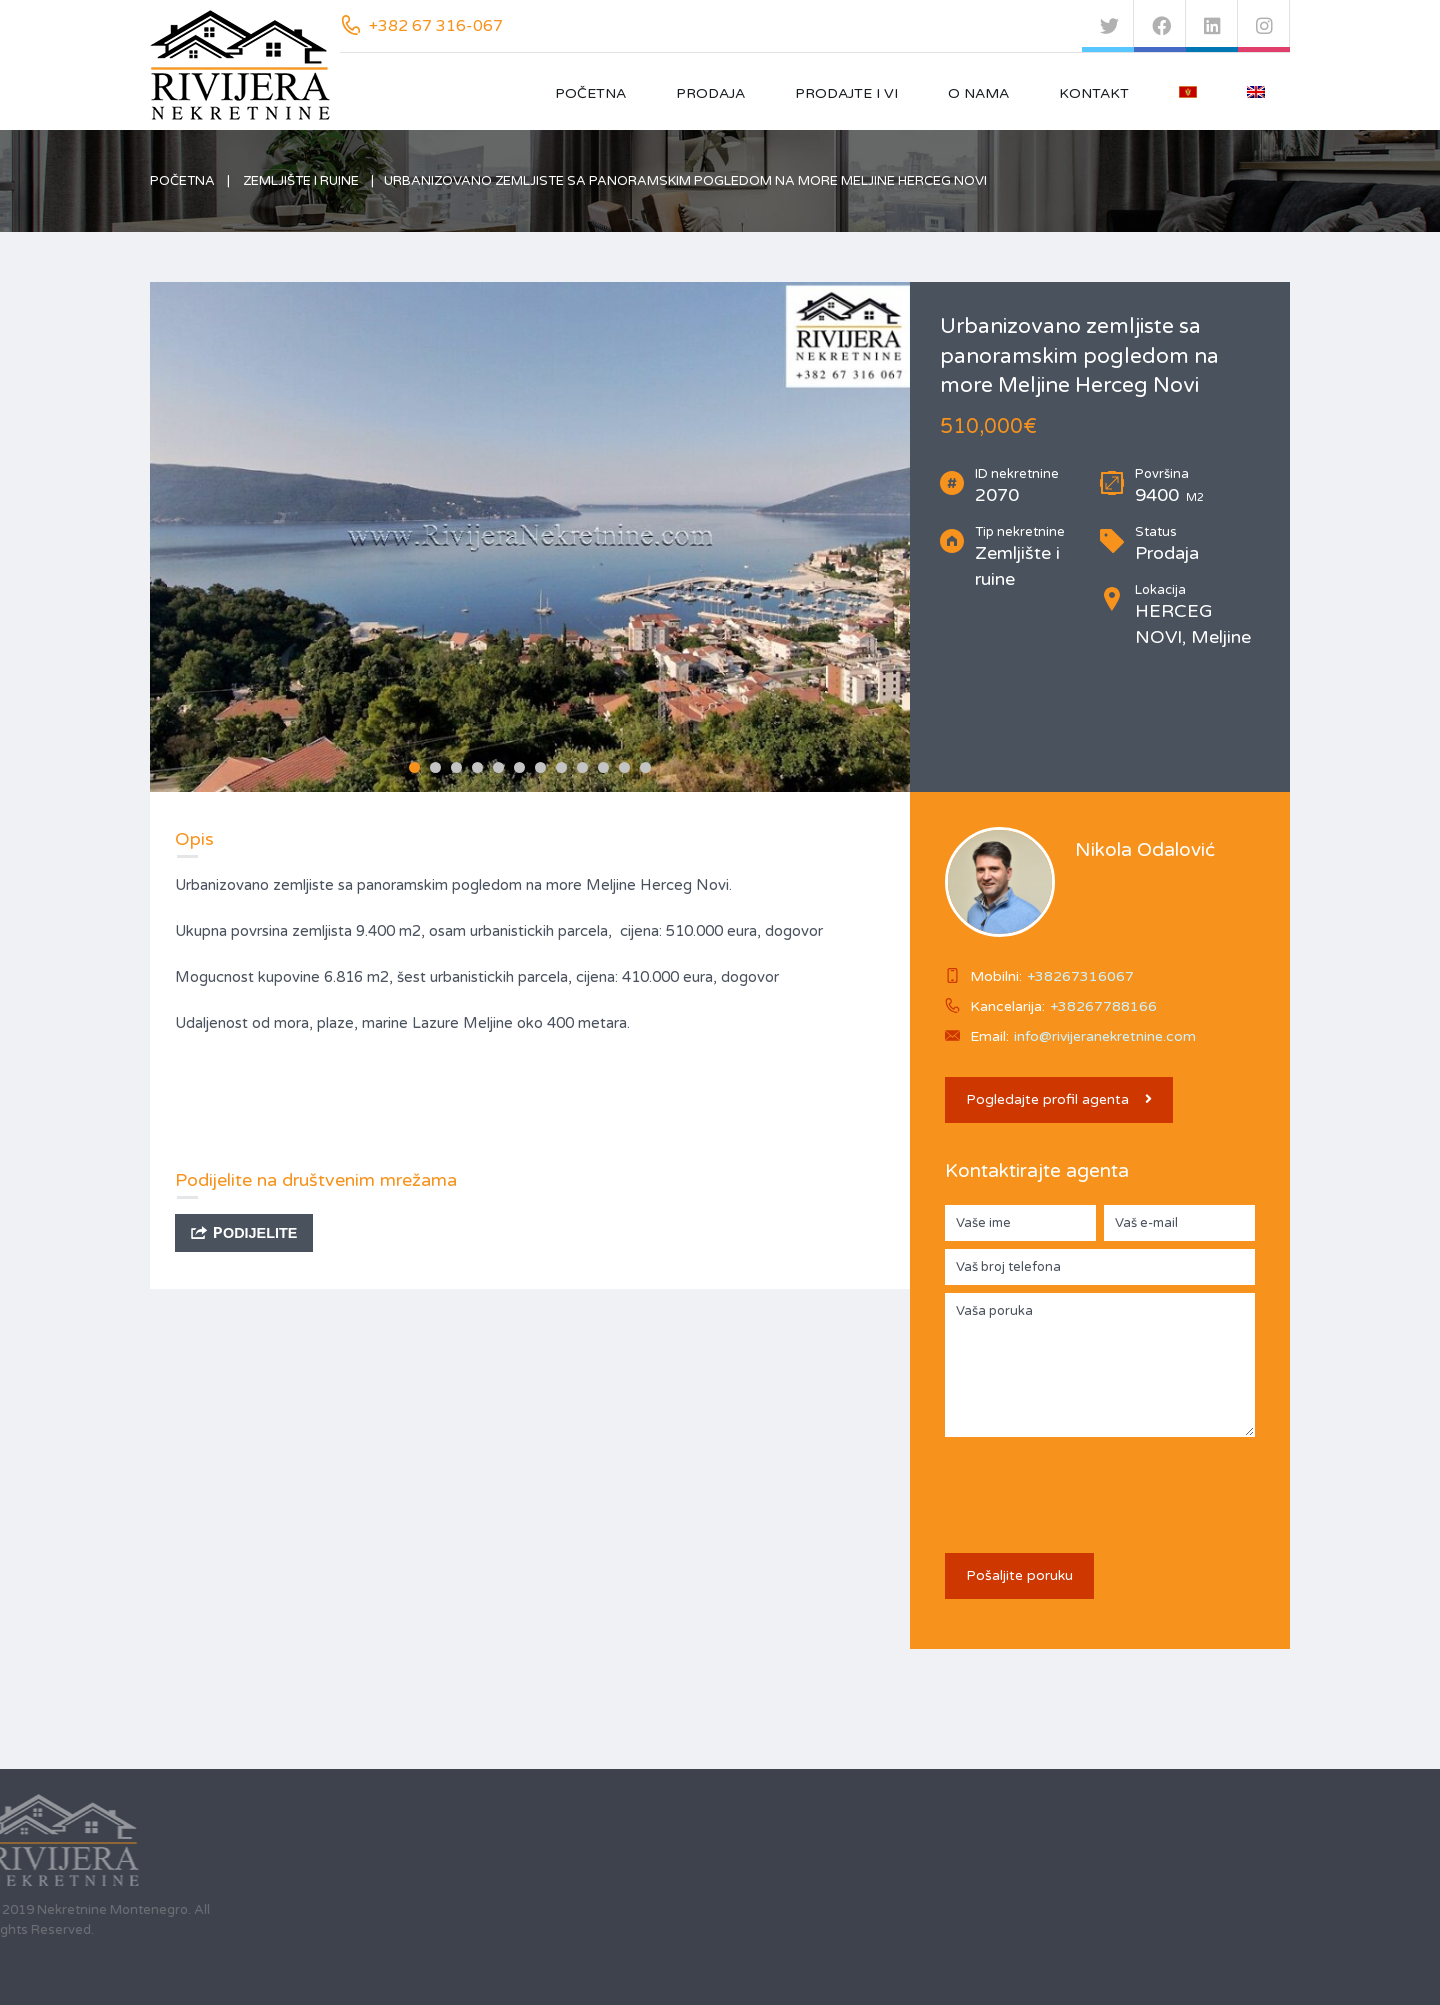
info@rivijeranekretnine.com (1105, 1036)
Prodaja (710, 93)
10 (603, 767)
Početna (590, 93)
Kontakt (1094, 93)
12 (645, 767)
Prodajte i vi (846, 93)
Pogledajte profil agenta (1059, 1099)
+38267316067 (1080, 976)
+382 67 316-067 (436, 26)
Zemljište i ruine (301, 181)
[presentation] (1097, 1484)
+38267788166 (1103, 1006)
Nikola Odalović (1145, 850)
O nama (978, 93)
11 (624, 767)
